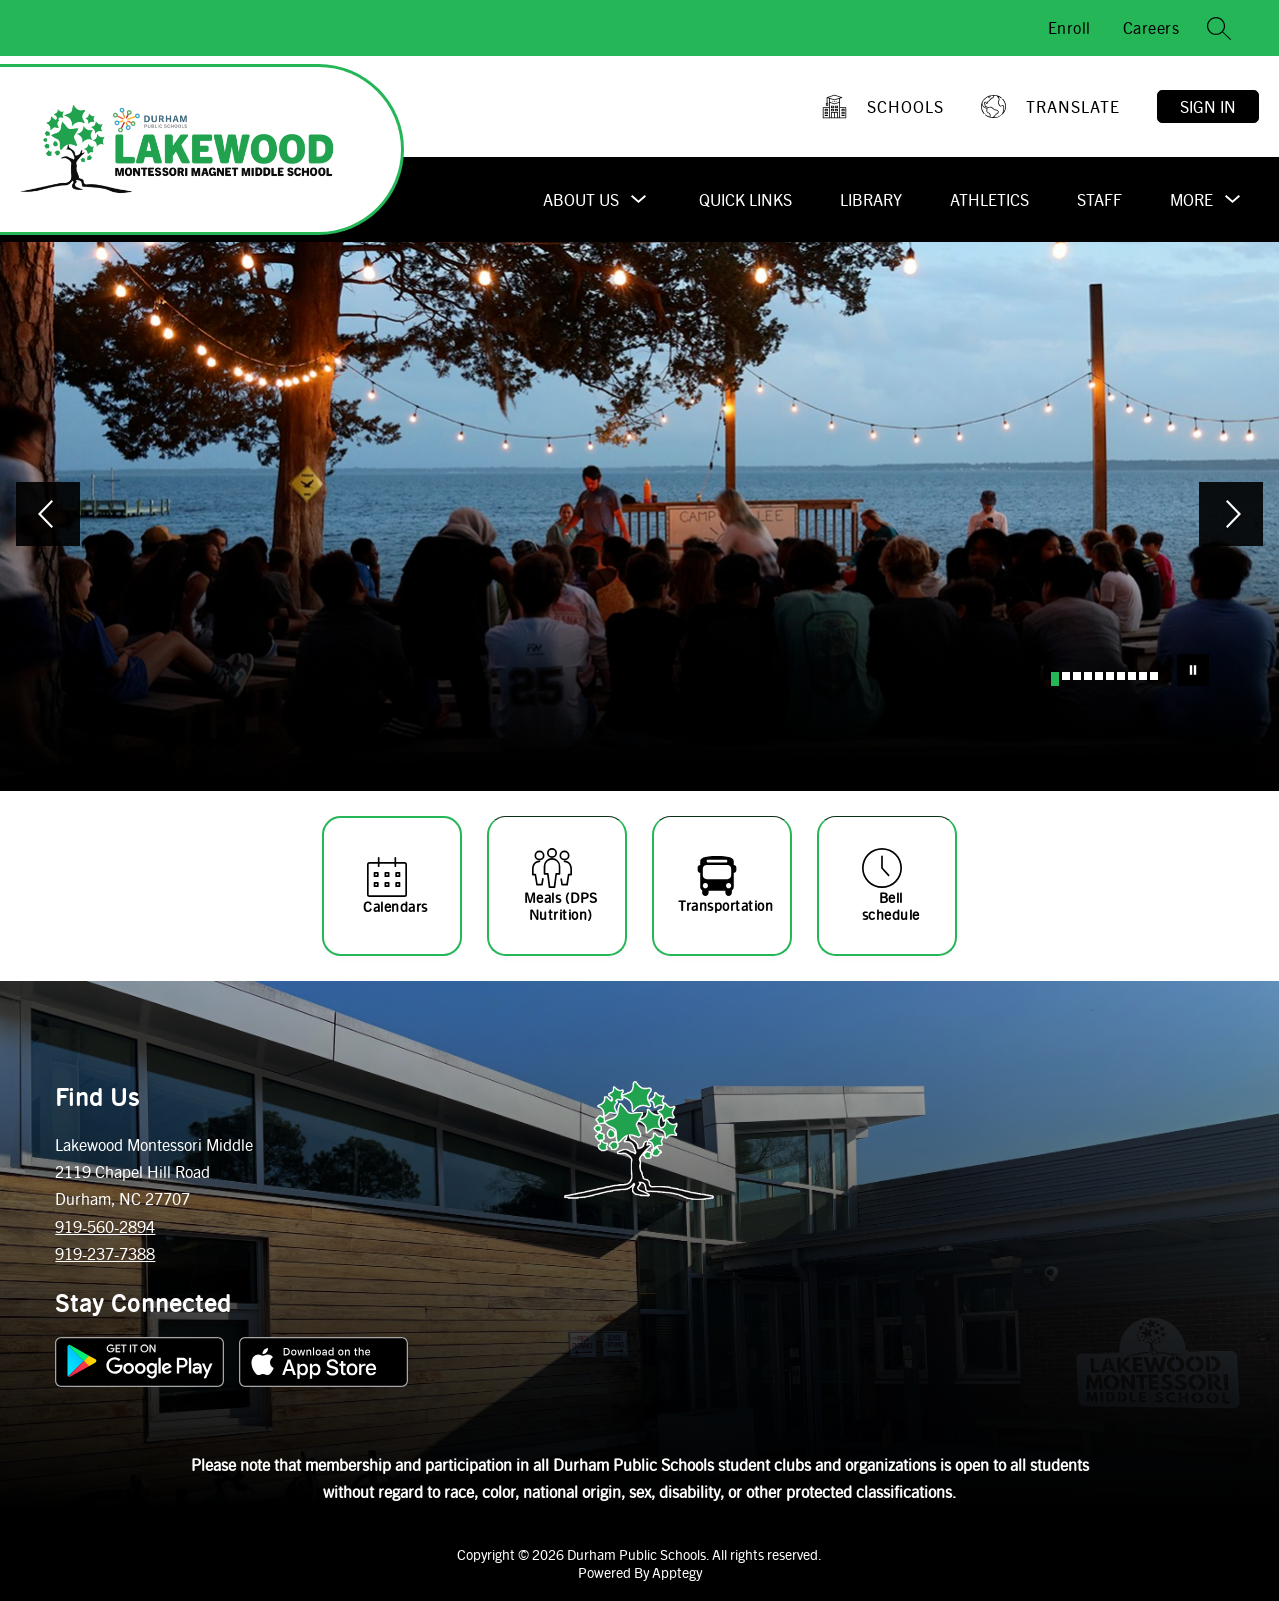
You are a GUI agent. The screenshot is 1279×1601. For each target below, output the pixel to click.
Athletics (989, 199)
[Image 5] (1099, 676)
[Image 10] (1154, 676)
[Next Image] (1231, 516)
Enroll (1069, 27)
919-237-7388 (105, 1253)
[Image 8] (1132, 676)
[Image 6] (1110, 676)
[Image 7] (1121, 676)
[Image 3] (1077, 676)
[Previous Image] (48, 516)
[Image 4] (1088, 676)
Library (871, 199)
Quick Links (745, 199)
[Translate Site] (1053, 106)
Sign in (1208, 106)
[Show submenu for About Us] (581, 200)
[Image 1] (1055, 679)
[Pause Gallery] (1193, 670)
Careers (1151, 27)
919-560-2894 (105, 1226)
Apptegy (677, 1572)
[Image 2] (1066, 676)
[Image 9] (1143, 676)
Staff (1099, 199)
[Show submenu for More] (1191, 200)
